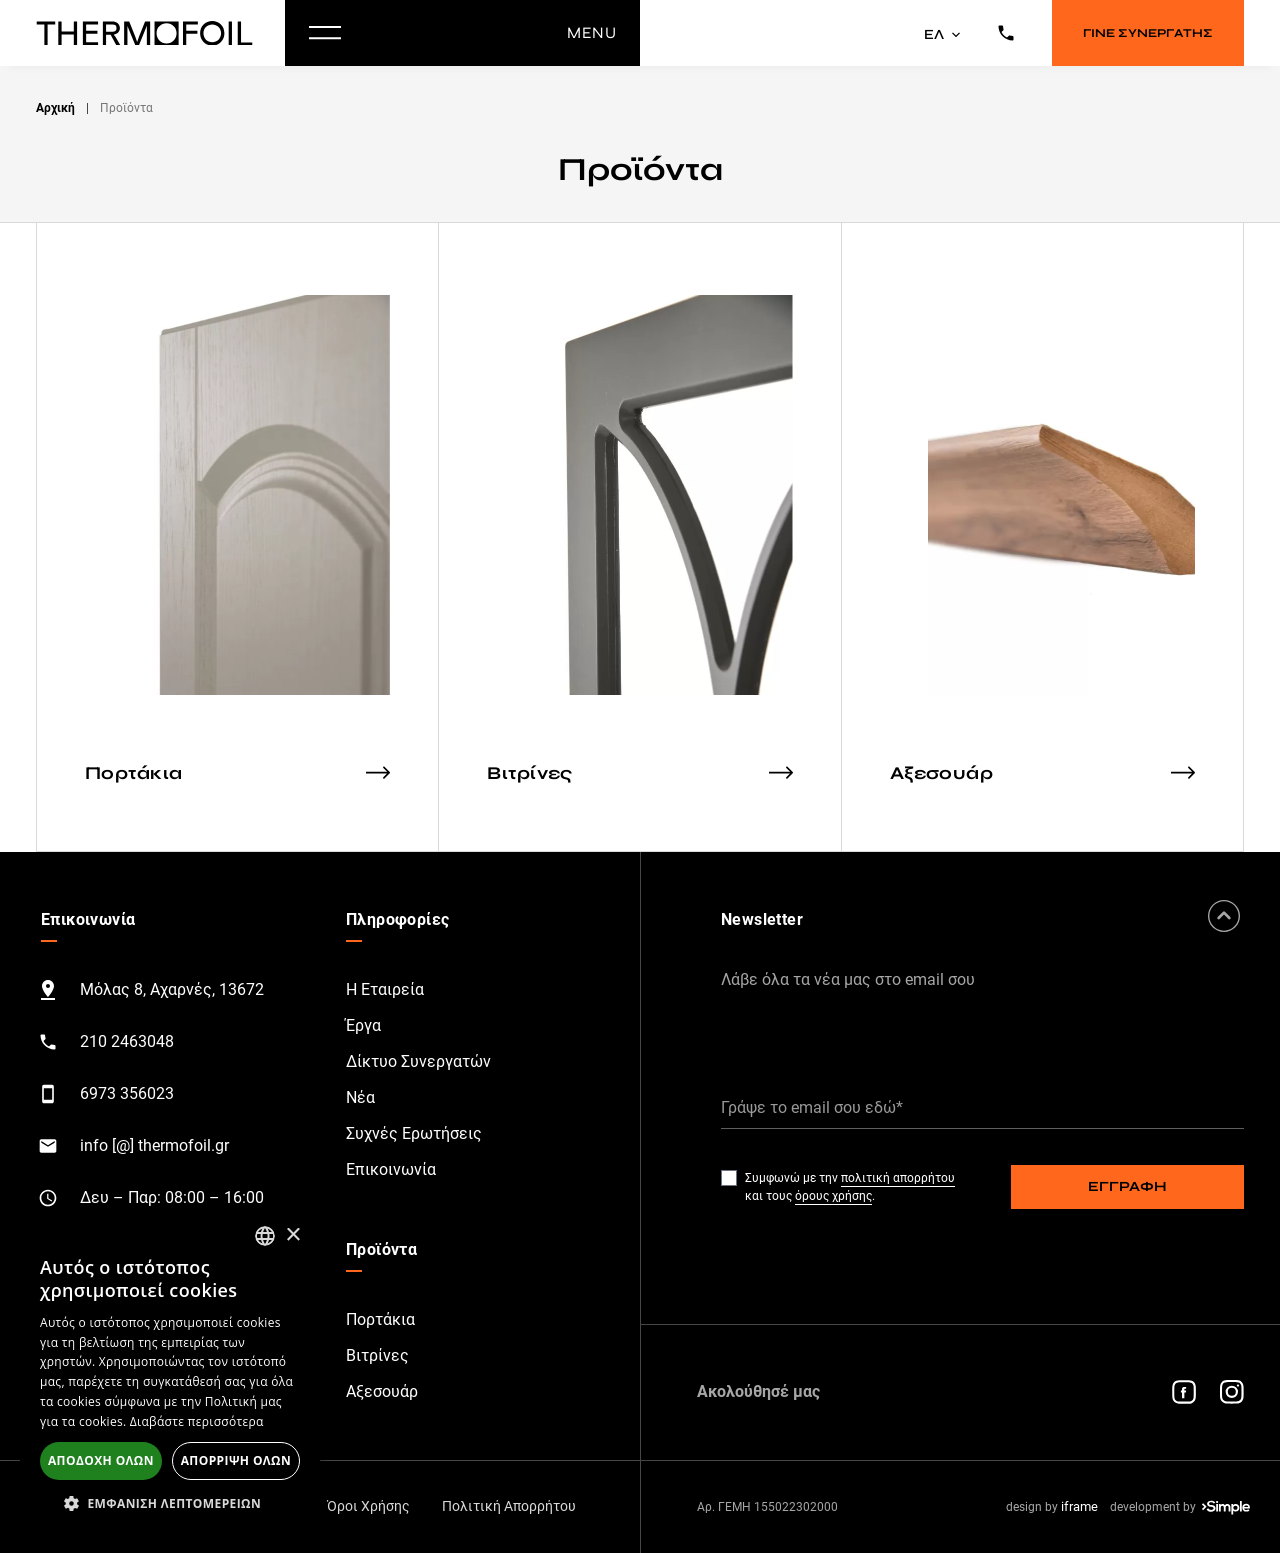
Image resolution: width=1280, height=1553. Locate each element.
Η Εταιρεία (385, 989)
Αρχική (55, 108)
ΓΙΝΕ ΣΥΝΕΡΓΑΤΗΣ (1148, 33)
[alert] (170, 1372)
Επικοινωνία (391, 1169)
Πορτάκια (380, 1319)
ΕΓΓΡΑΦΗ (1127, 1186)
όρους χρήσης (833, 1196)
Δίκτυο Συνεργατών (418, 1061)
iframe (1079, 1506)
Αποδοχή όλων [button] (101, 1460)
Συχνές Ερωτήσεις (414, 1133)
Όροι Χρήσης (368, 1506)
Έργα (363, 1025)
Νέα (360, 1097)
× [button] (292, 1235)
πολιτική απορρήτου (898, 1178)
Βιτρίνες (377, 1355)
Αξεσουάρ (382, 1391)
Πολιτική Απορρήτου (509, 1506)
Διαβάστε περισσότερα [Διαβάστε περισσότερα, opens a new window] (197, 1421)
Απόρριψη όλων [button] (236, 1460)
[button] (170, 1503)
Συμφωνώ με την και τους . (850, 1187)
